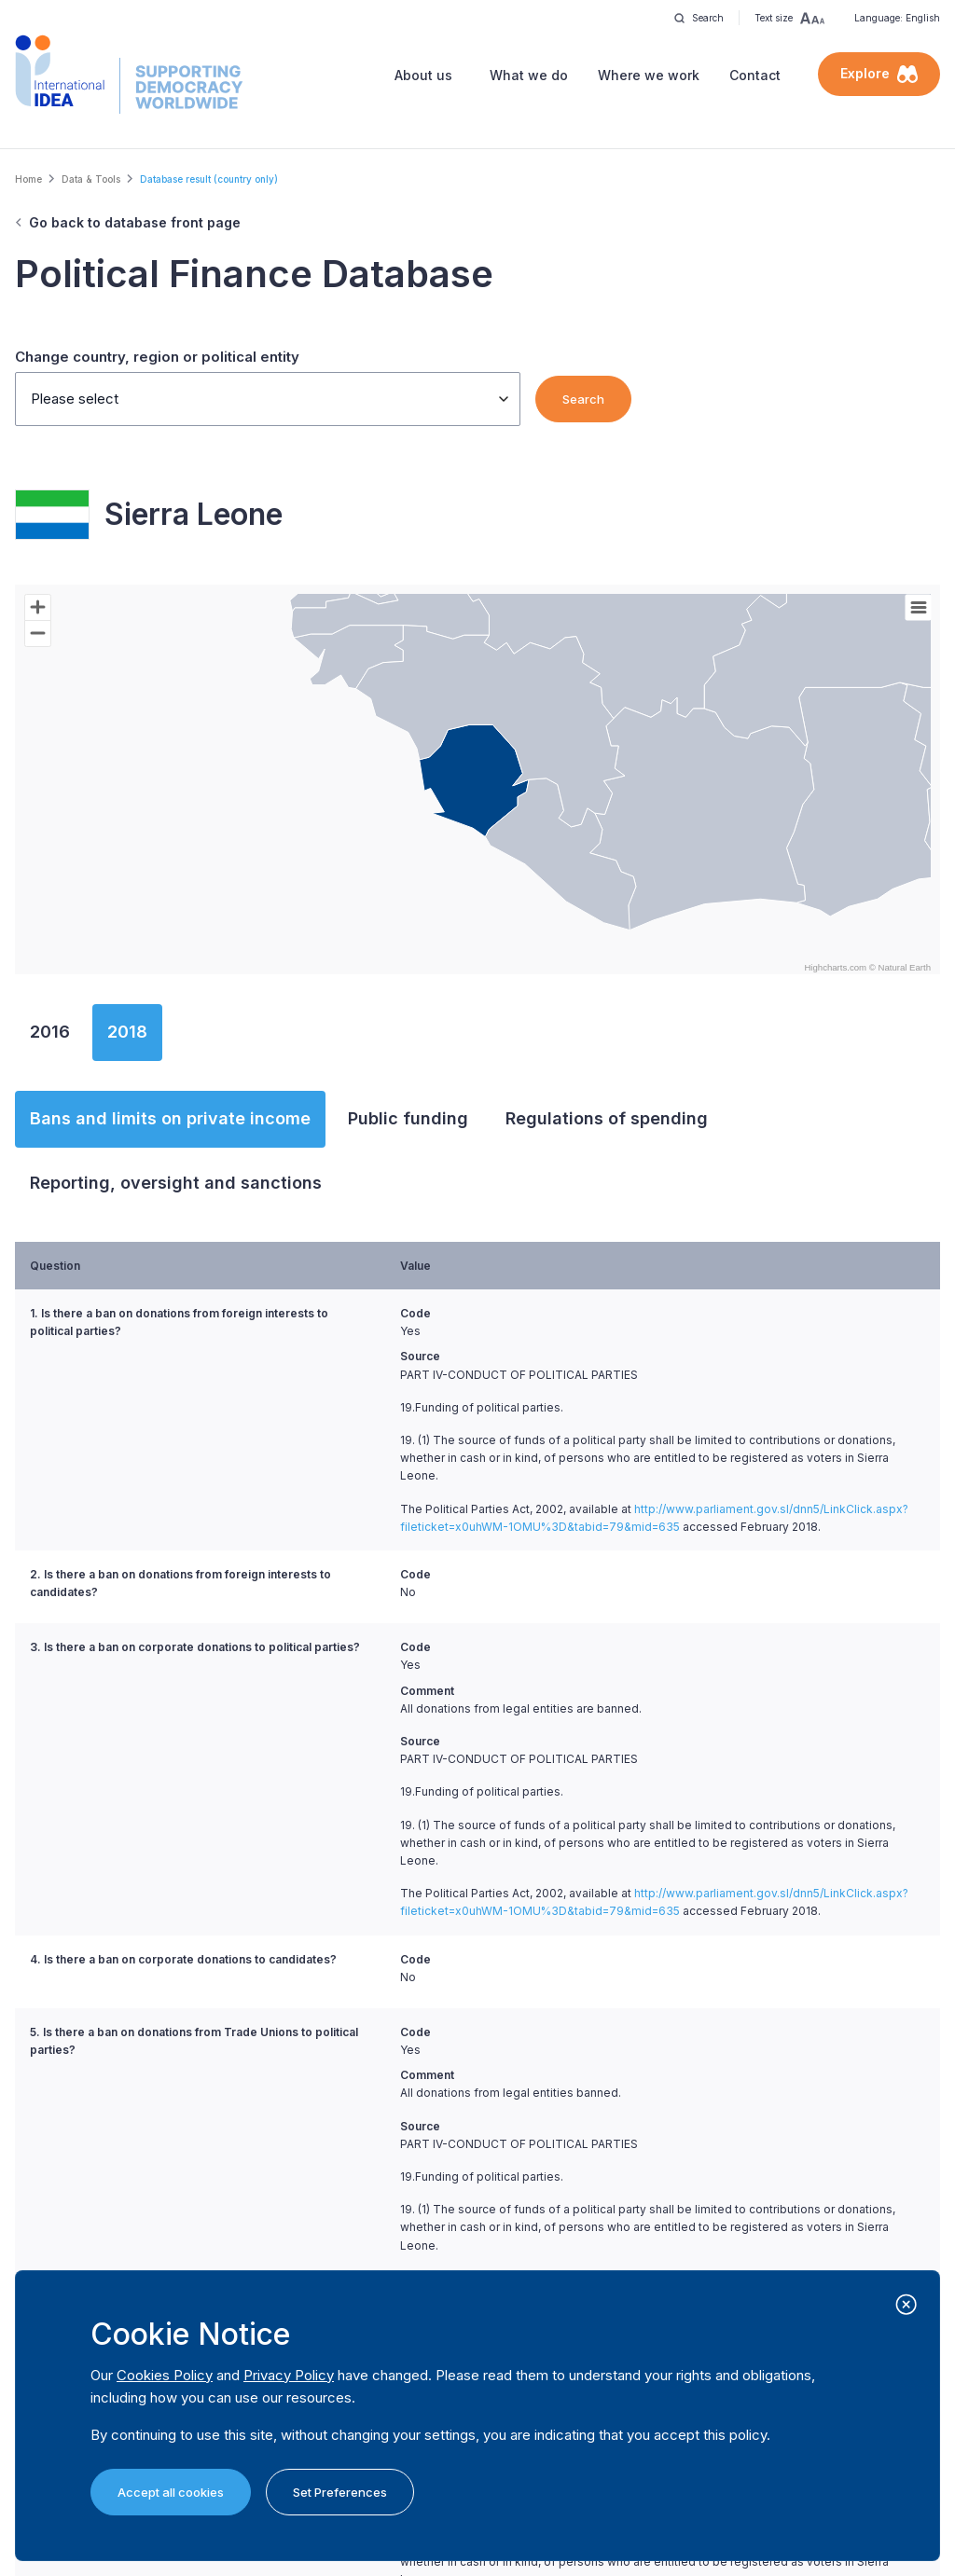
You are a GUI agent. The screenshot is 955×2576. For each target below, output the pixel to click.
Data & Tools (91, 179)
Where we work (648, 75)
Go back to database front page (135, 222)
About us (423, 75)
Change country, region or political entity (157, 356)
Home (28, 179)
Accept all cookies (171, 2492)
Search (583, 399)
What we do (529, 75)
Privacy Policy (288, 2375)
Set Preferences (340, 2492)
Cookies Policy (165, 2375)
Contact (755, 75)
